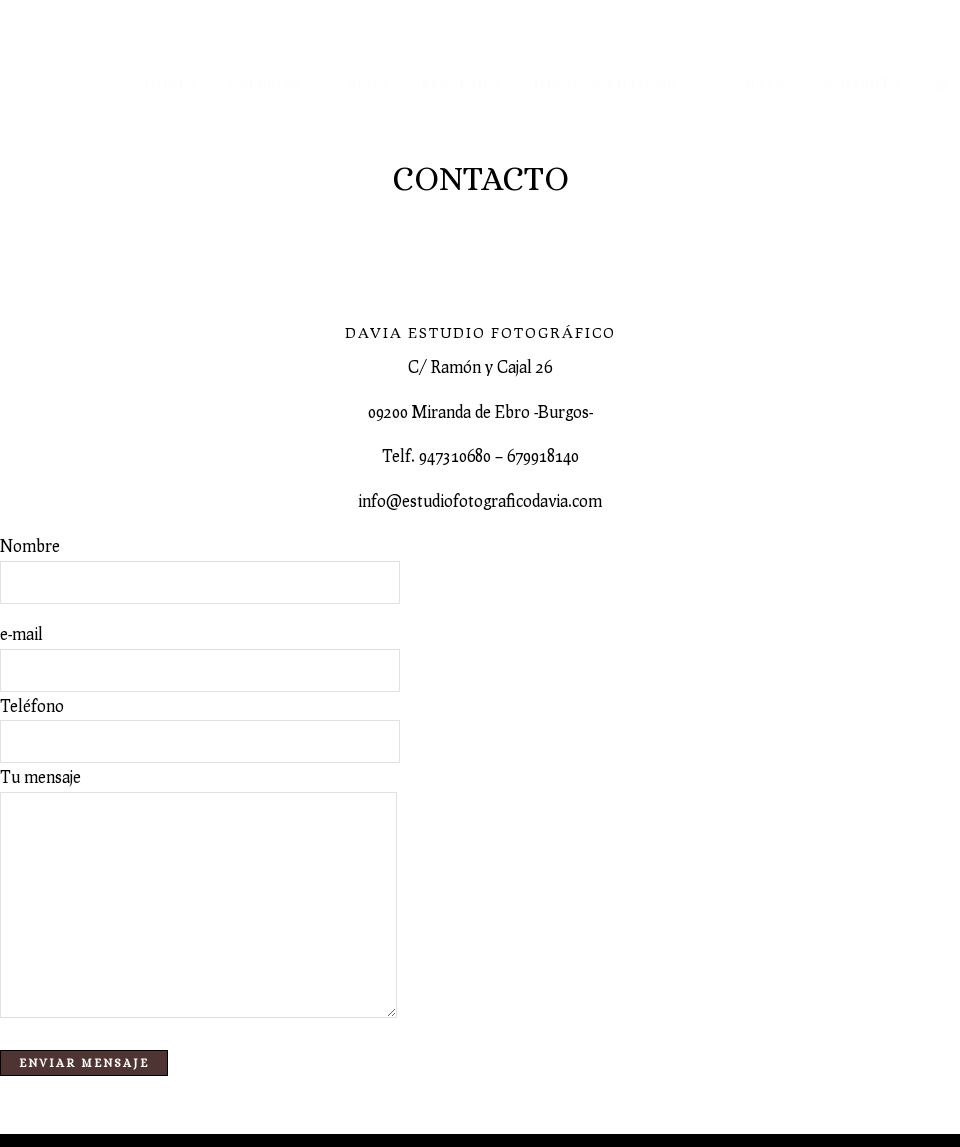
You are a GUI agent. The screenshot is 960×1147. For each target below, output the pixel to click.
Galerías (265, 84)
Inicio (169, 84)
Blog (367, 84)
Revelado (460, 84)
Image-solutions (604, 84)
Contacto (859, 84)
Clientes (747, 84)
